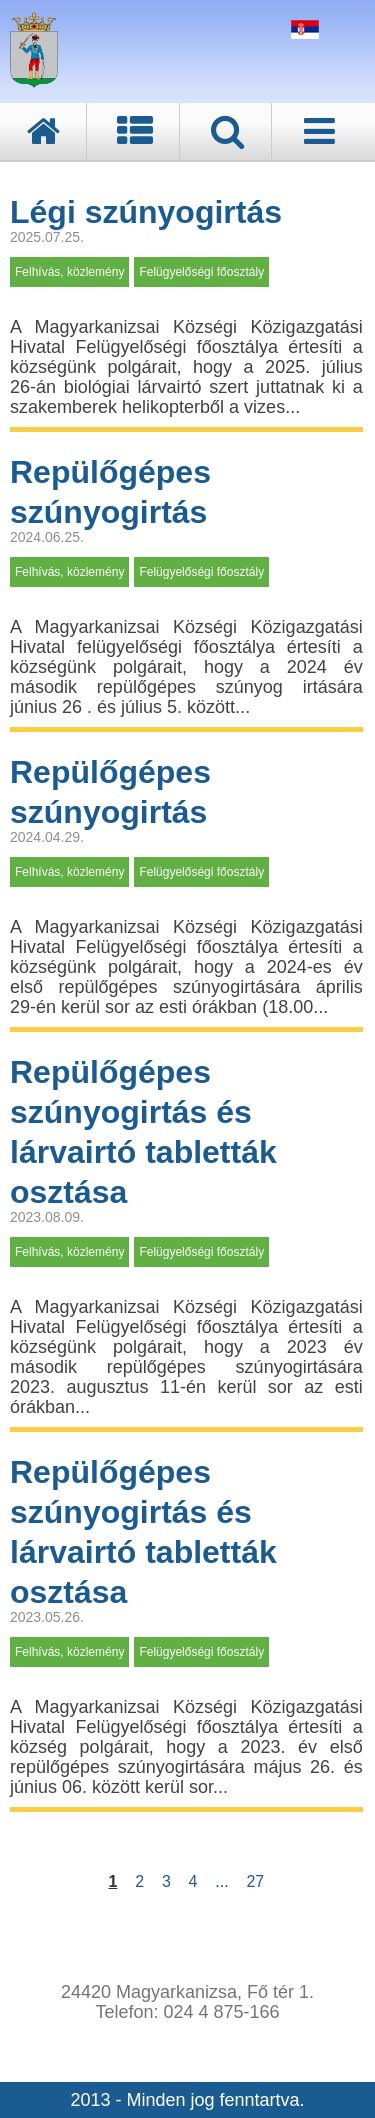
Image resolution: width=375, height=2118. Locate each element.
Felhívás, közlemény (69, 272)
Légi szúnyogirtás (146, 212)
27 (255, 1881)
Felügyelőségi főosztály (201, 272)
